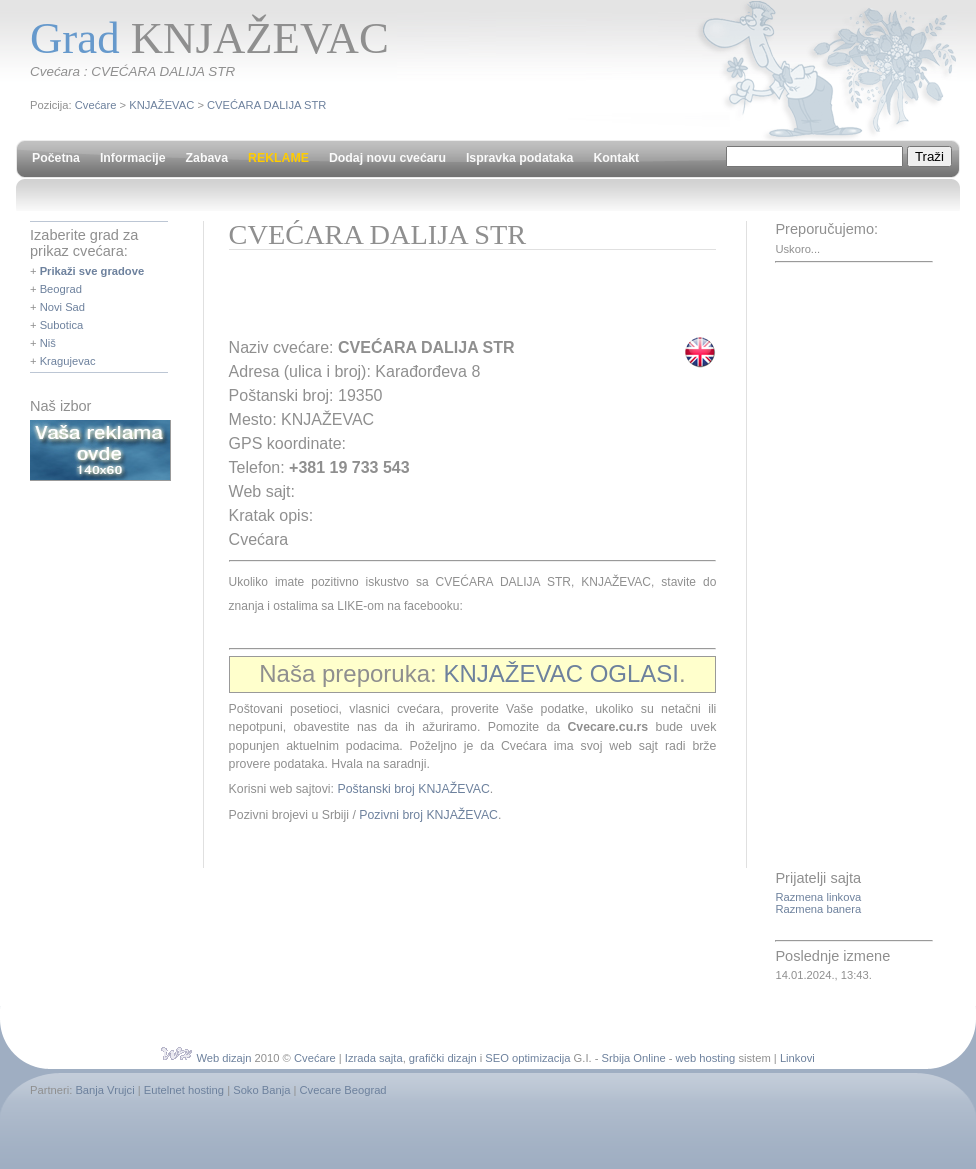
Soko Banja (261, 1090)
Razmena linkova (818, 897)
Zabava (207, 158)
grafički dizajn (443, 1058)
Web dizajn (223, 1058)
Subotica (62, 325)
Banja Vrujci (104, 1090)
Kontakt (616, 158)
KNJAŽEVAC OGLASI (561, 673)
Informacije (133, 158)
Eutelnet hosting (184, 1090)
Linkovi (797, 1058)
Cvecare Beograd (343, 1090)
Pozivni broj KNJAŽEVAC (428, 815)
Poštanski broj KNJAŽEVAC (413, 789)
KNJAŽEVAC (161, 105)
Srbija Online (634, 1058)
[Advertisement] (463, 300)
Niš (48, 343)
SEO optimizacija (527, 1058)
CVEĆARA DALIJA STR (266, 105)
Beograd (61, 289)
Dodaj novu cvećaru (387, 158)
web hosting (706, 1058)
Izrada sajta (374, 1058)
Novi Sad (62, 307)
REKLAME (278, 158)
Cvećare (96, 105)
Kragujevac (68, 361)
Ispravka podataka (519, 158)
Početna (56, 158)
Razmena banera (818, 909)
